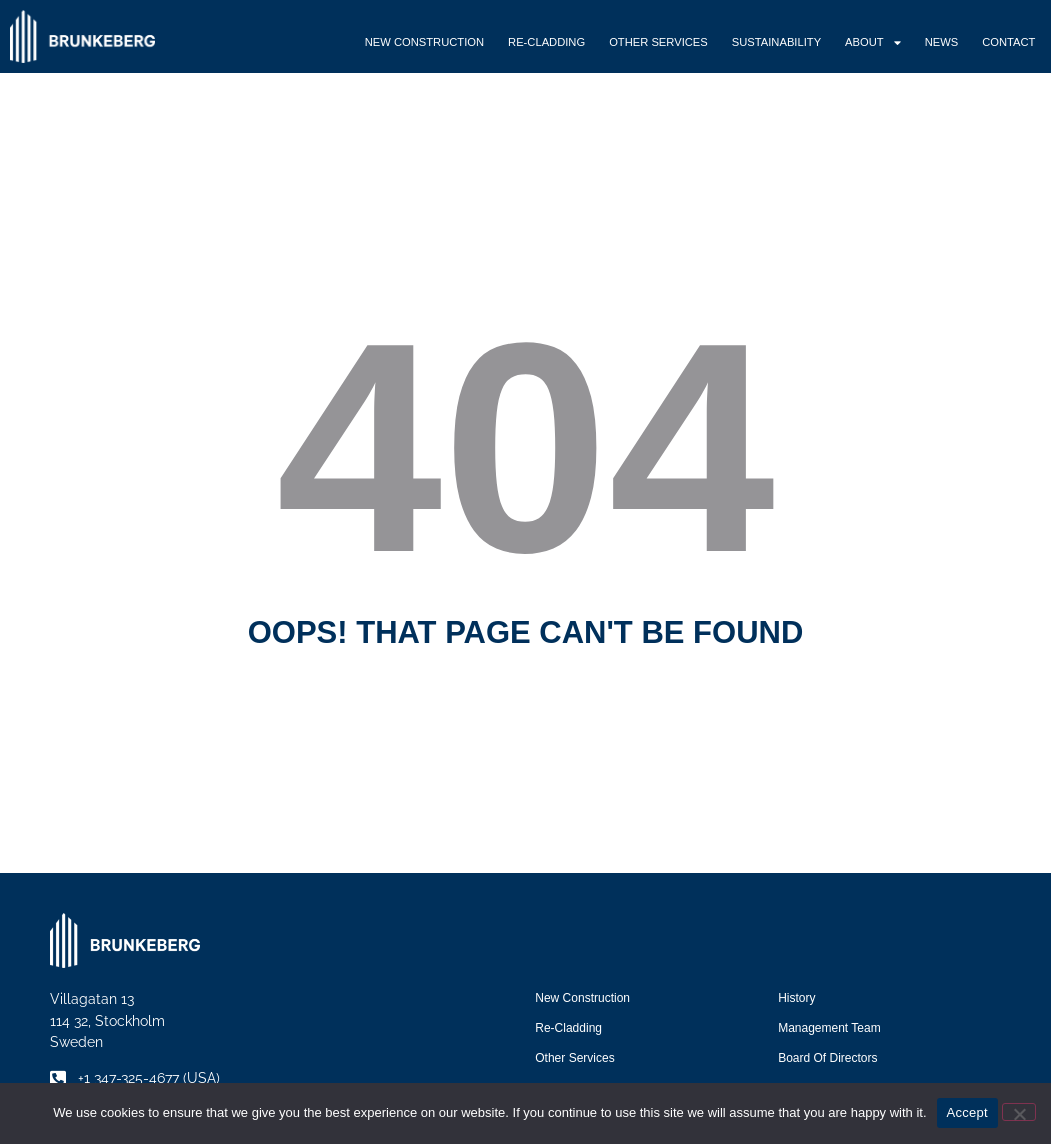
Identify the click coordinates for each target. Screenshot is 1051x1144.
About (873, 42)
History (796, 998)
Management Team (829, 1028)
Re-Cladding (546, 42)
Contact (1008, 42)
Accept (967, 1112)
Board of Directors (827, 1058)
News (942, 42)
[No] (1019, 1112)
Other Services (658, 42)
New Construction (424, 42)
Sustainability (776, 42)
